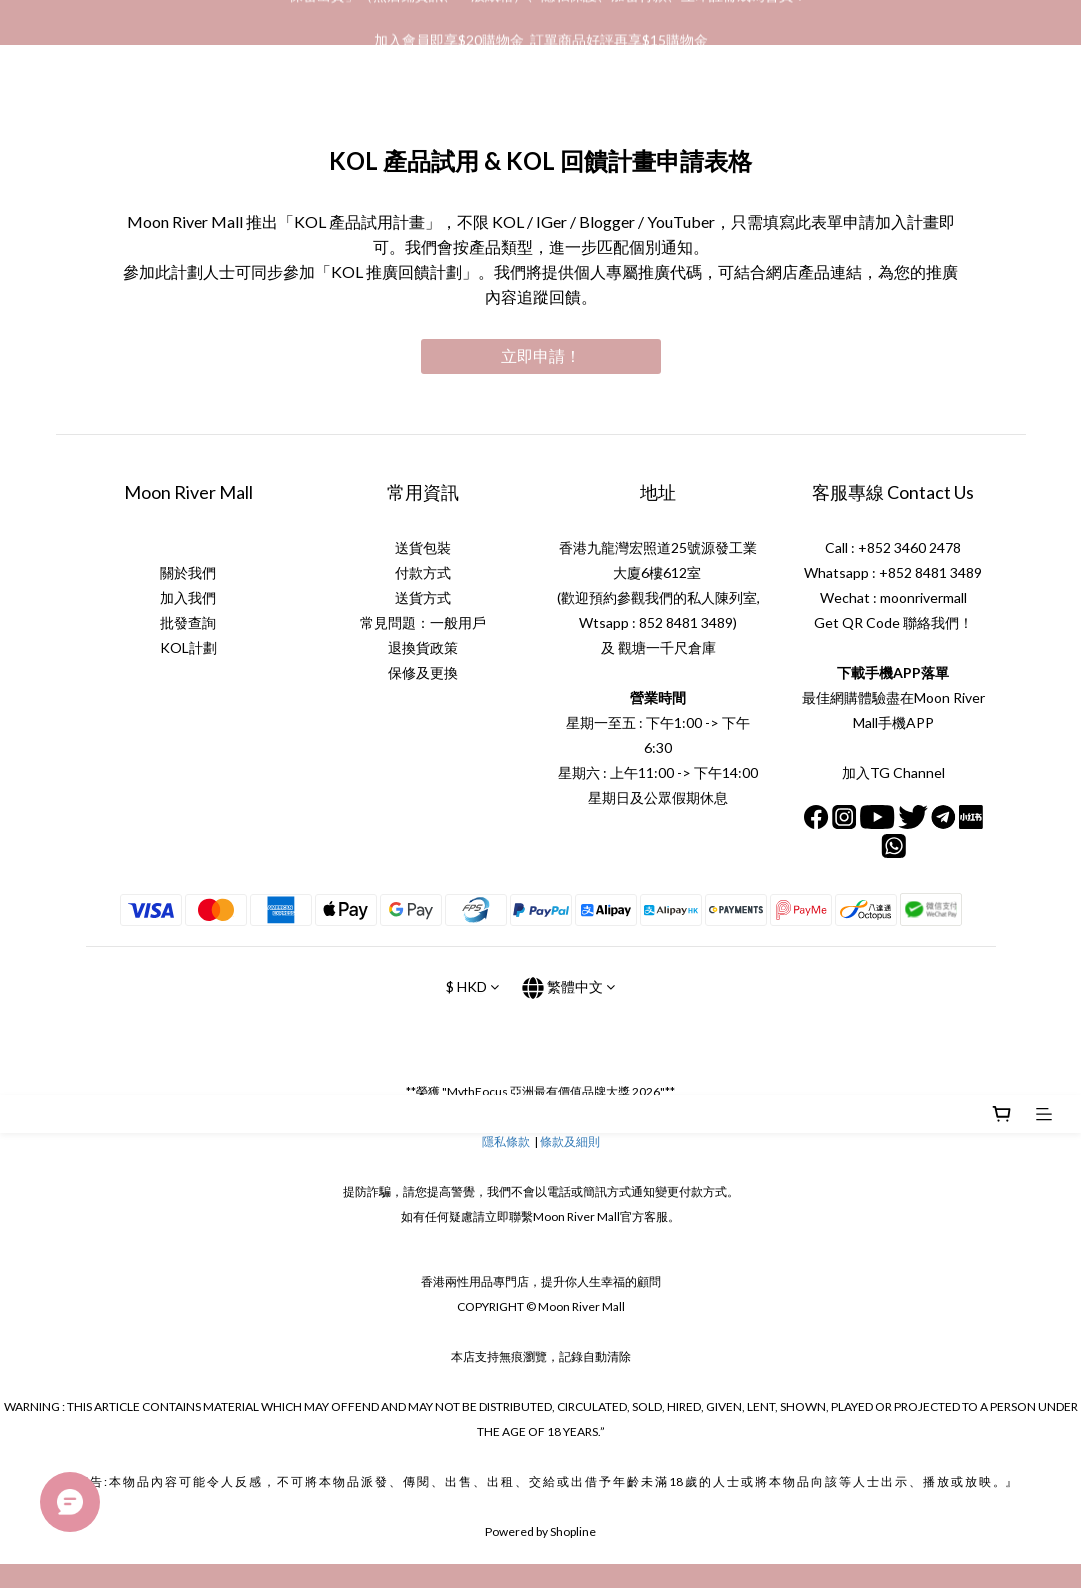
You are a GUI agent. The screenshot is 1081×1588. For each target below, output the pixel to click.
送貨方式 (423, 597)
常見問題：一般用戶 (423, 622)
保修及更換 (423, 672)
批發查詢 (188, 622)
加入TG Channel (893, 772)
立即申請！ (541, 355)
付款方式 (423, 572)
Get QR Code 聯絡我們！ (893, 622)
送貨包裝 (423, 547)
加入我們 (188, 597)
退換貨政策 (423, 647)
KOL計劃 (188, 647)
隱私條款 (506, 1141)
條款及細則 (570, 1141)
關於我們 (188, 572)
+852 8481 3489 (930, 572)
